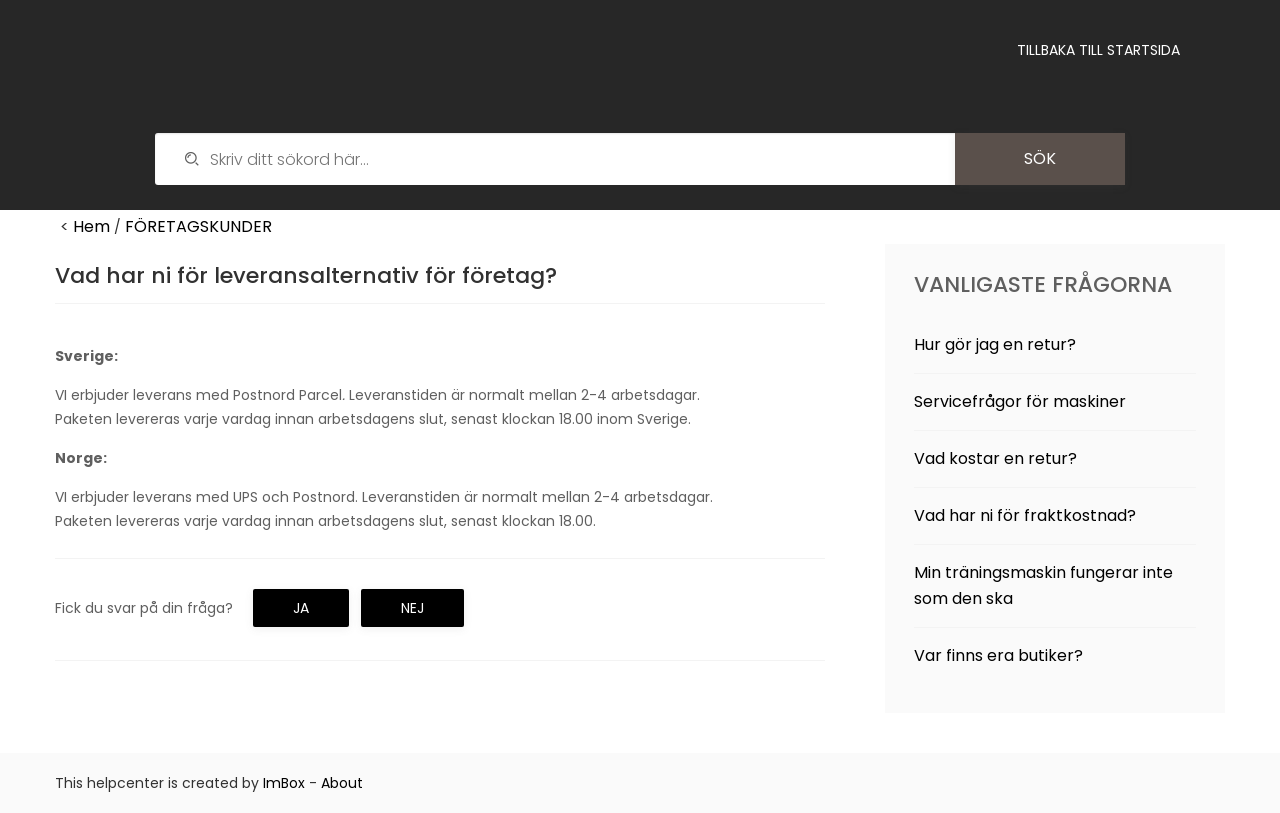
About (342, 783)
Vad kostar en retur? (995, 458)
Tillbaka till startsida (1098, 50)
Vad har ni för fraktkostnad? (1025, 515)
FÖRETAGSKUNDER (198, 226)
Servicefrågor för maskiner (1020, 401)
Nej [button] (412, 608)
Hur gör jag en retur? (995, 344)
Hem (91, 226)
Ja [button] (301, 608)
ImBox (284, 783)
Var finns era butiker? (998, 655)
